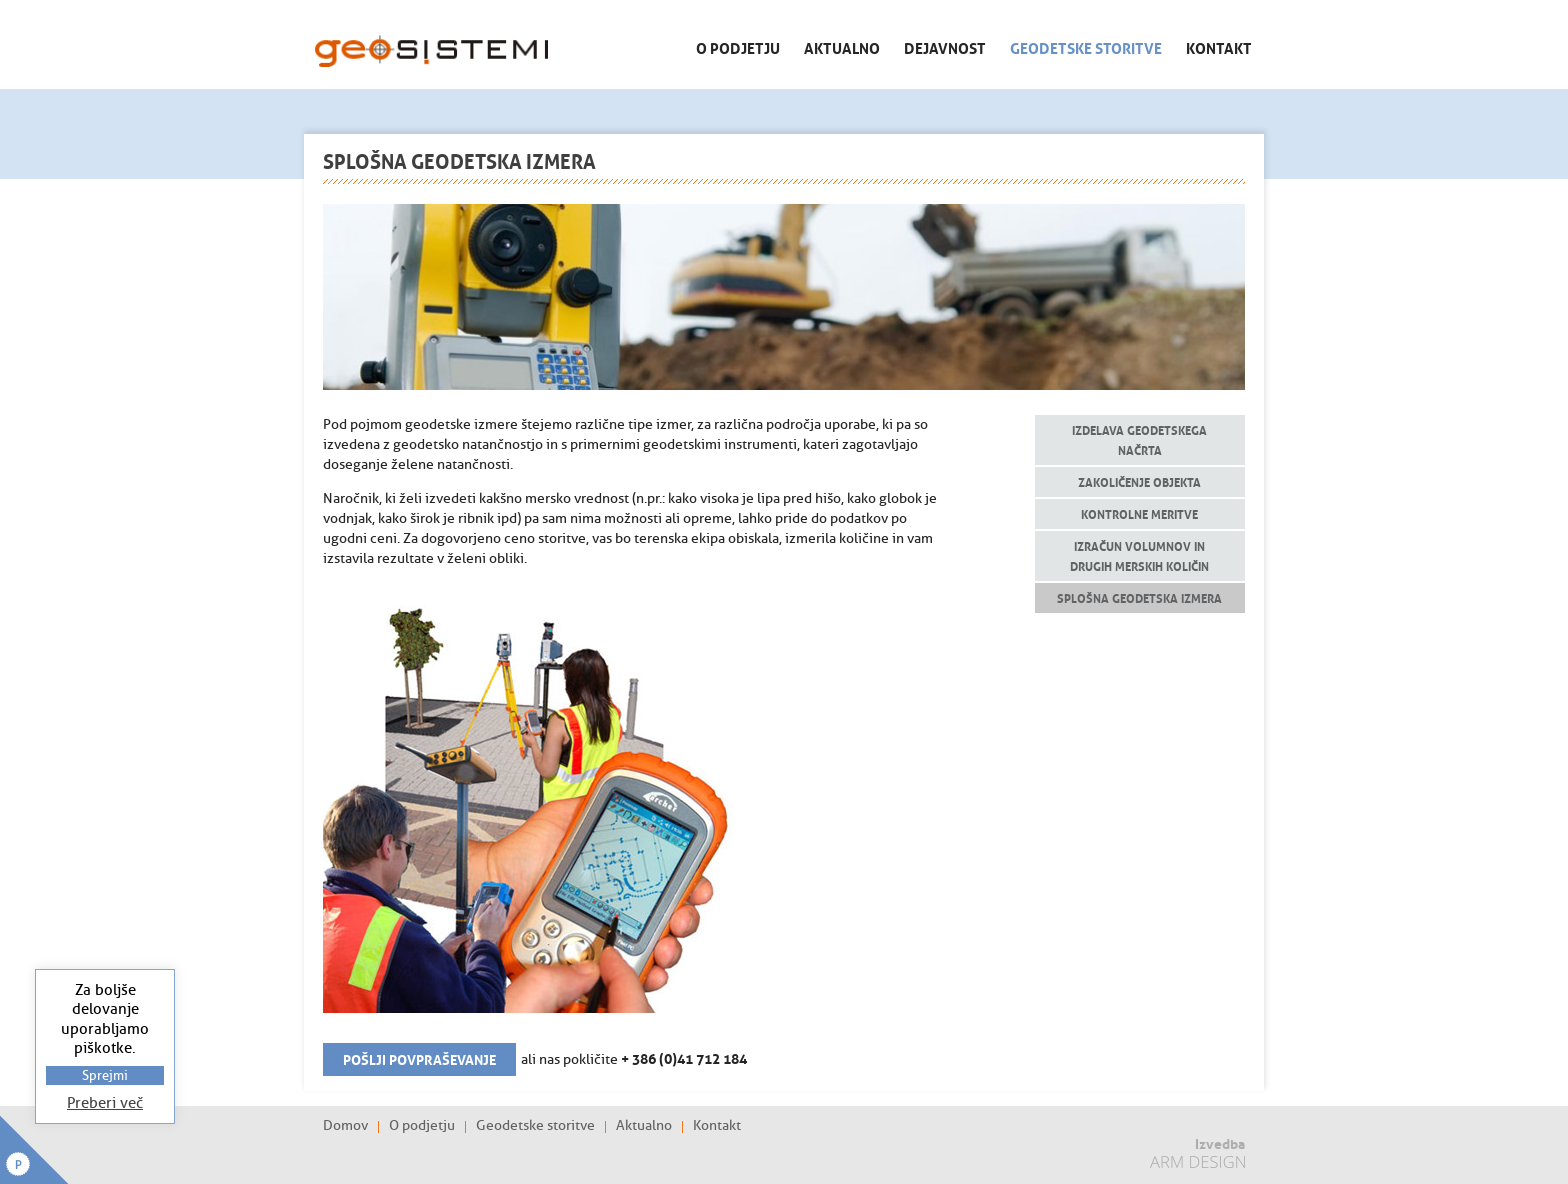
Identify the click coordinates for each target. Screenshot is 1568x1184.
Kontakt (1219, 47)
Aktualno (842, 47)
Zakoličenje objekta (1139, 481)
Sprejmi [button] (105, 1075)
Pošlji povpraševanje (419, 1058)
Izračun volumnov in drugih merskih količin (1139, 555)
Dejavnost (945, 47)
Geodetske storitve (1086, 47)
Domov (345, 1126)
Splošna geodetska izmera (1139, 597)
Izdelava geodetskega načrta (1139, 439)
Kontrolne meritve (1139, 513)
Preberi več (105, 1103)
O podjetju (738, 47)
